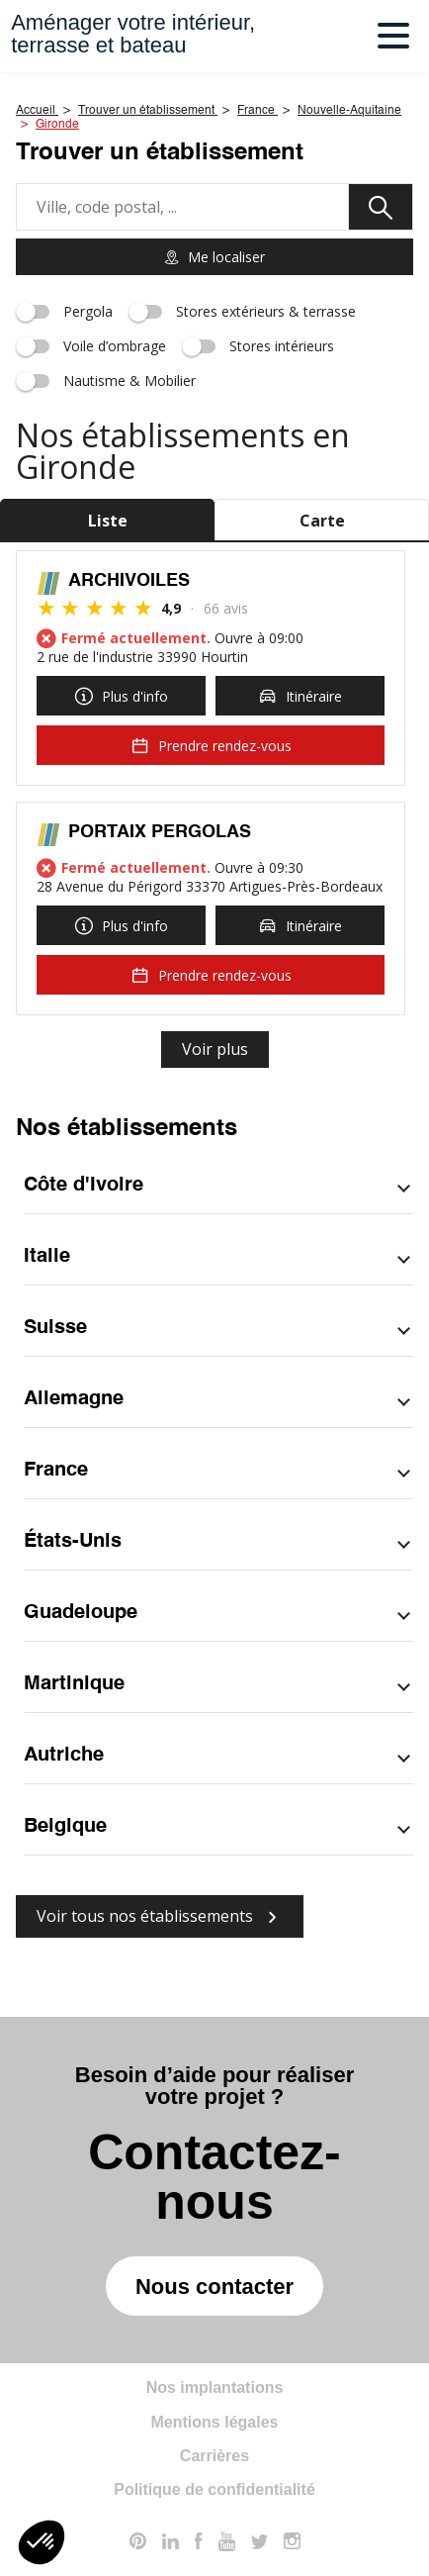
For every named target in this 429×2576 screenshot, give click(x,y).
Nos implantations (215, 2387)
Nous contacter (214, 2286)
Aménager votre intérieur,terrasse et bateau (133, 33)
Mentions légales (215, 2422)
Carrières (214, 2455)
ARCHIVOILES (129, 581)
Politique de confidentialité (214, 2489)
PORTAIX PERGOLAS (159, 832)
